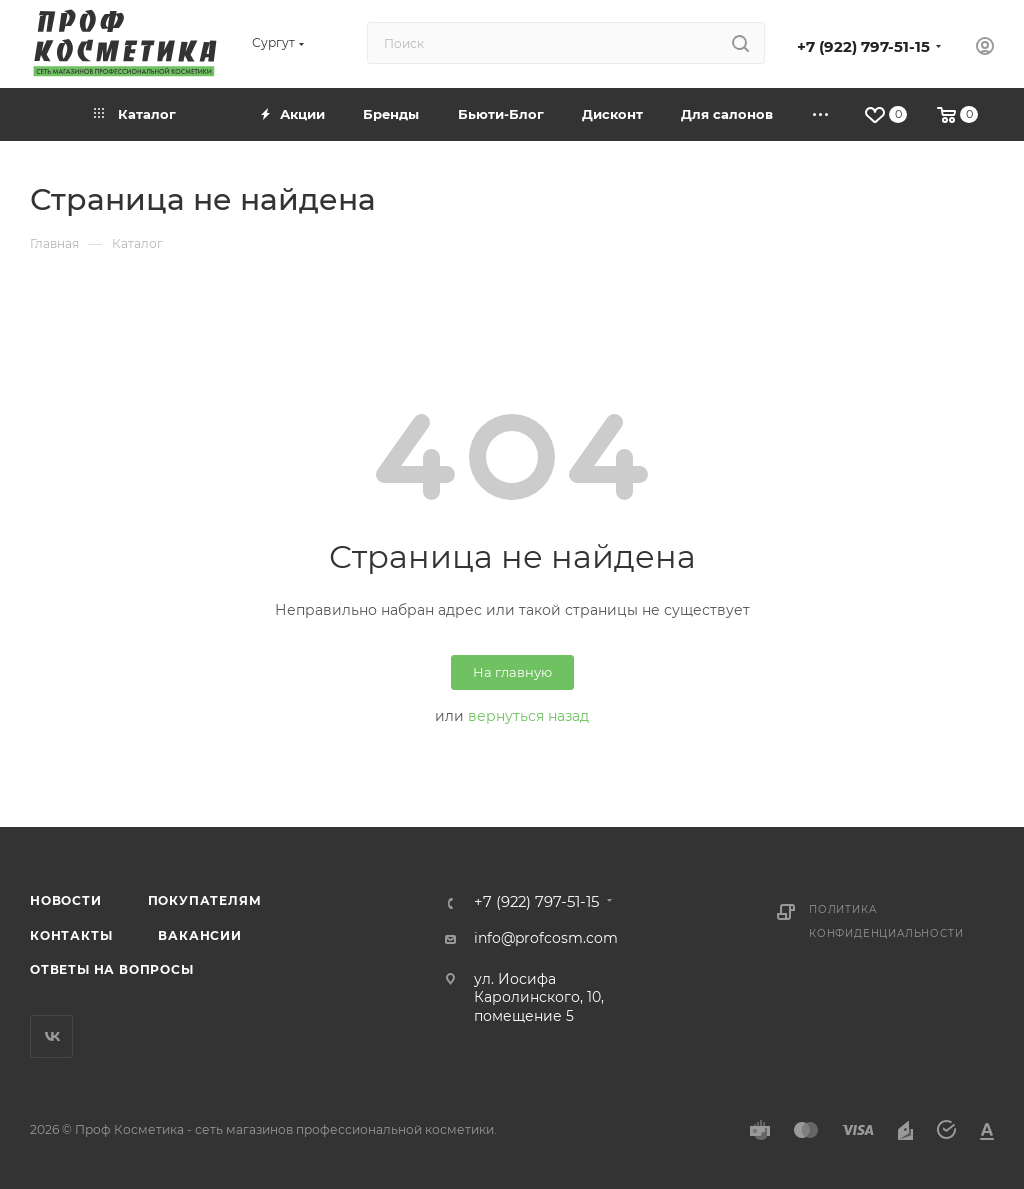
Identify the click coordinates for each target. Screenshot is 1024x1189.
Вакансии (199, 935)
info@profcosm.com (546, 938)
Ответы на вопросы (112, 969)
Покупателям (205, 900)
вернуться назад (528, 716)
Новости (66, 900)
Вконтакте (51, 1036)
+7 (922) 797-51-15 (863, 47)
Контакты (71, 935)
